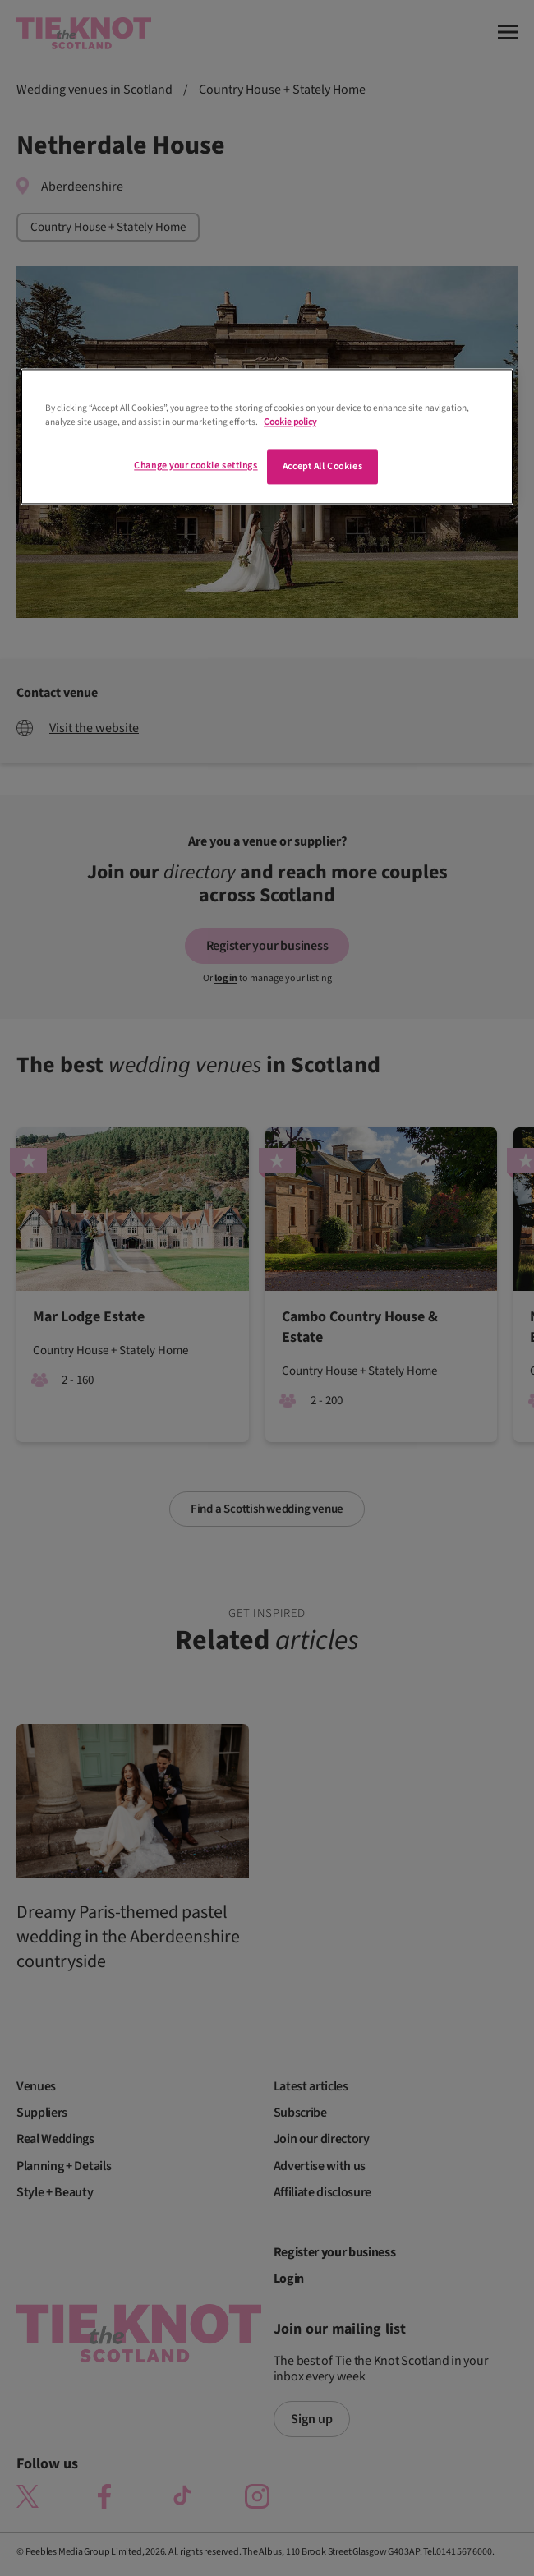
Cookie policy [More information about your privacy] (290, 423)
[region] (267, 437)
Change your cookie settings (195, 466)
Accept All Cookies (322, 467)
